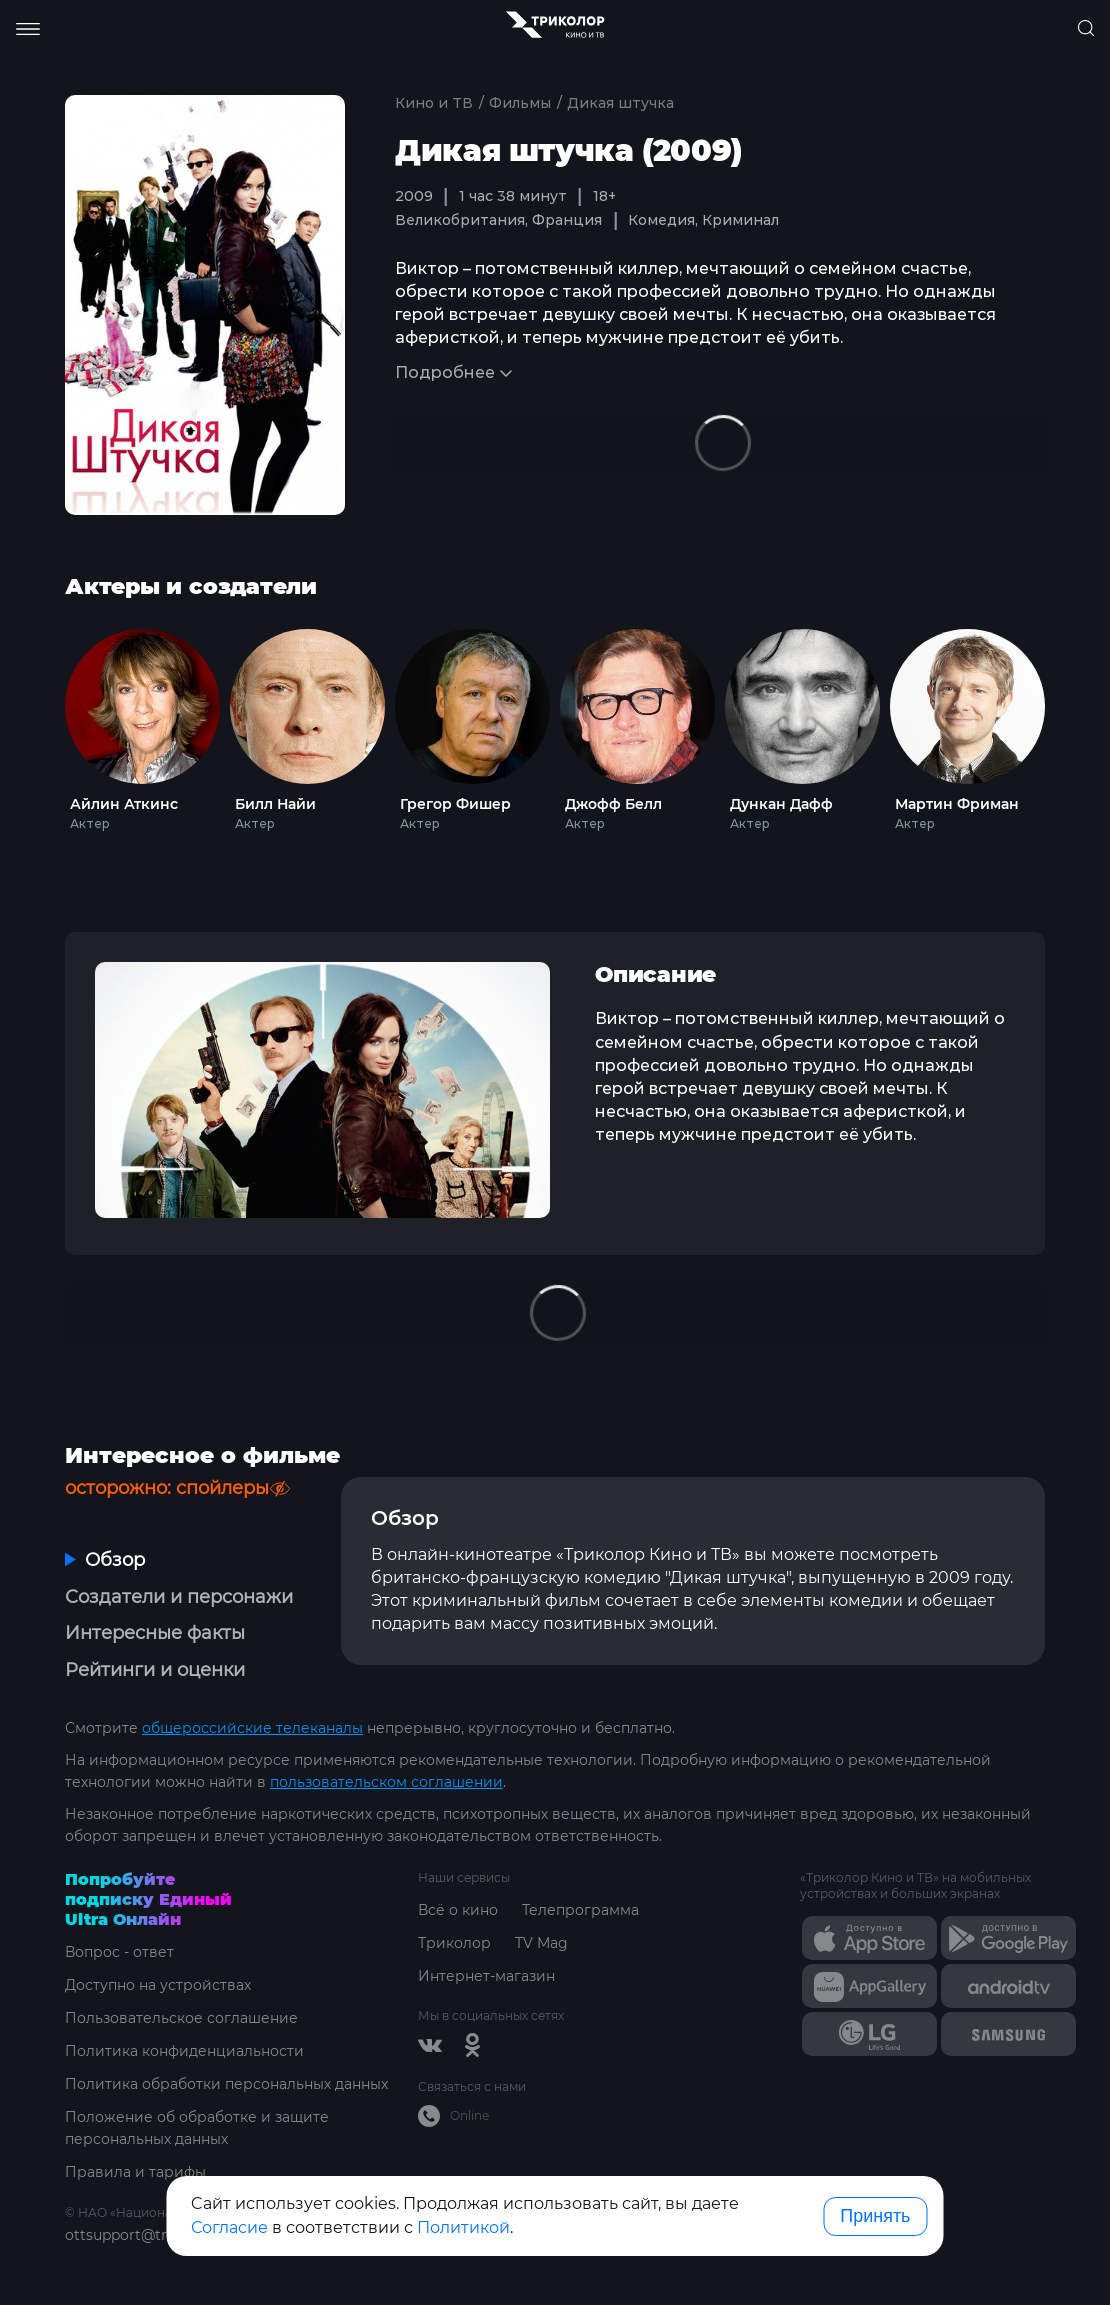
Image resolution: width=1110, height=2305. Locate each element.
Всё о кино (458, 1910)
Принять (875, 2216)
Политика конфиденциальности (184, 2051)
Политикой (463, 2227)
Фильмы (520, 103)
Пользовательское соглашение (181, 2018)
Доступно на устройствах (158, 1985)
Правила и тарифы (135, 2172)
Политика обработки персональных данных (226, 2084)
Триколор (454, 1943)
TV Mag (541, 1943)
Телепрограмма (580, 1910)
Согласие (229, 2227)
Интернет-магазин (486, 1976)
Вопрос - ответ (119, 1952)
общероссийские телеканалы (252, 1728)
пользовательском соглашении (386, 1782)
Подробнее (445, 372)
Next (1076, 725)
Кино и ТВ (434, 103)
